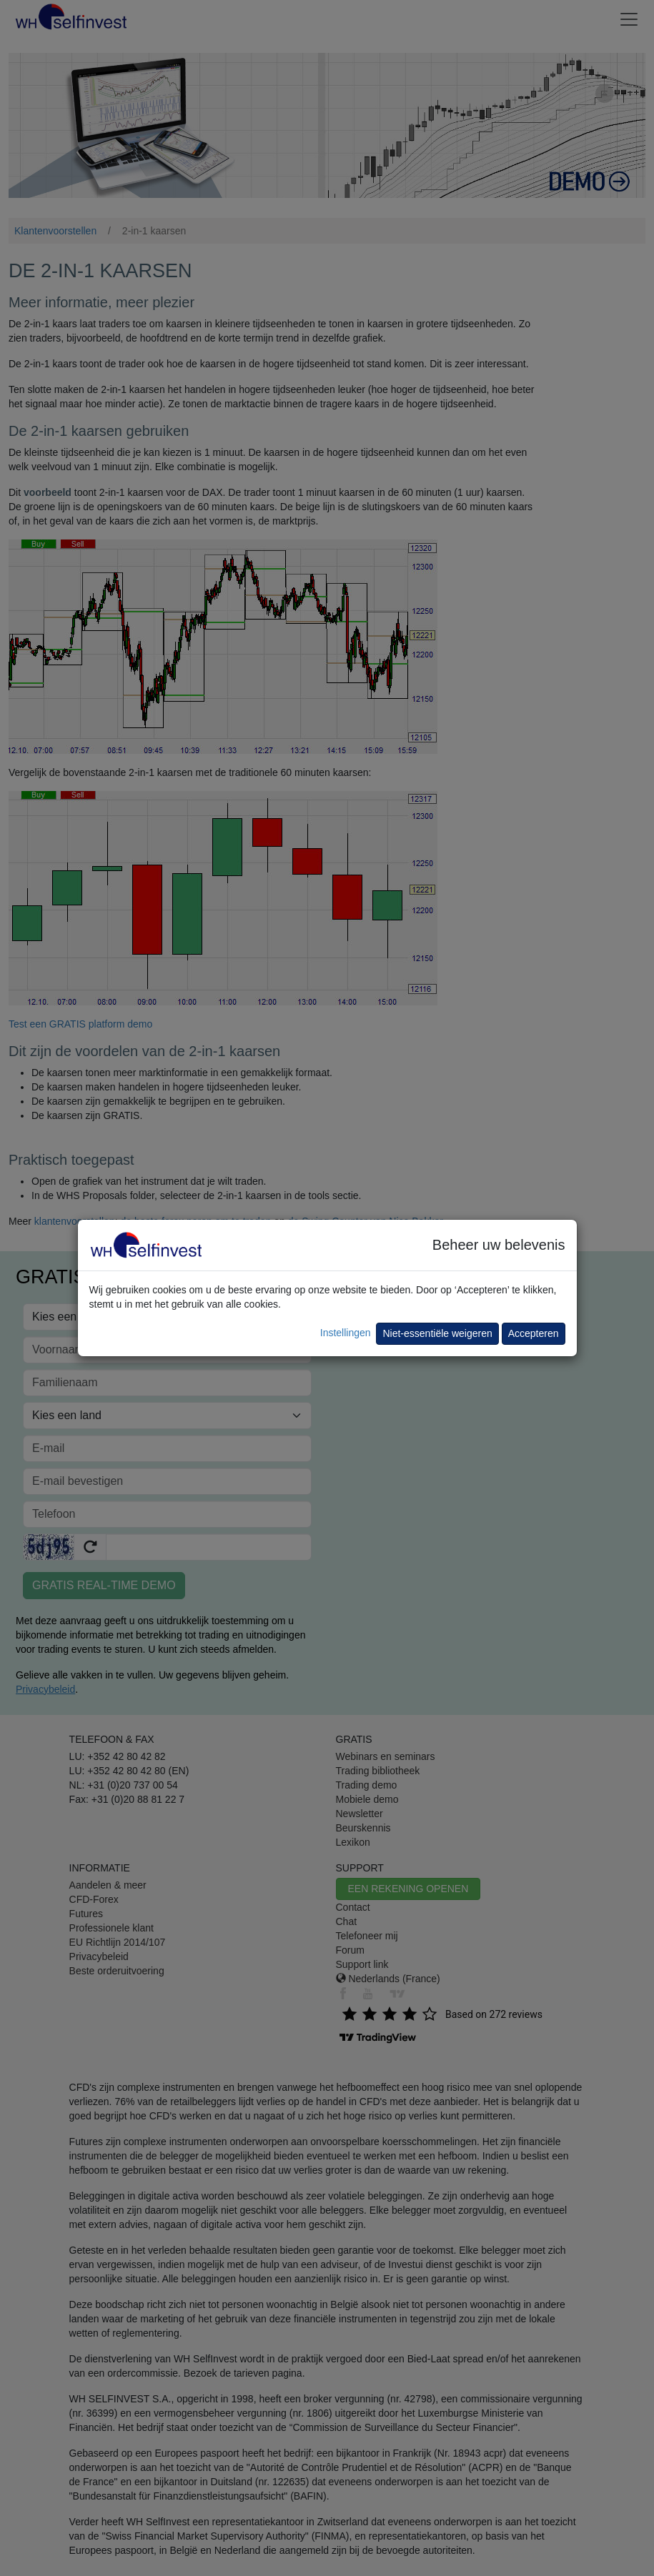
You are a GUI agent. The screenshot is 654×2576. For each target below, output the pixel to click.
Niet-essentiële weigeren (437, 1333)
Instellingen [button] (345, 1332)
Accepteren (533, 1333)
